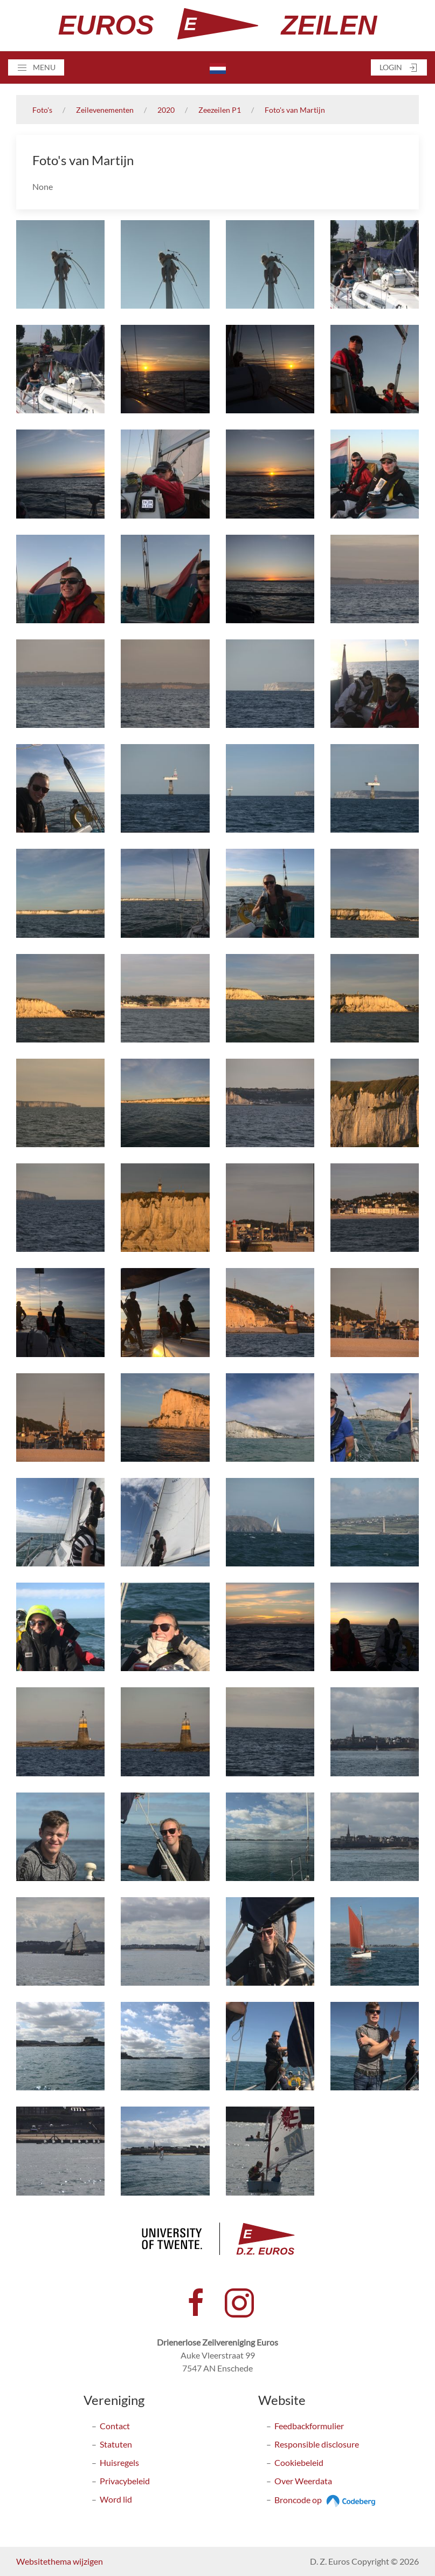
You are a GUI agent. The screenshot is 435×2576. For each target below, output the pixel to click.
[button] (36, 67)
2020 (166, 109)
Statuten (116, 2444)
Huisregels (119, 2462)
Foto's (42, 109)
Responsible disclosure (316, 2444)
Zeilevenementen (105, 109)
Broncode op (326, 2500)
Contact (115, 2426)
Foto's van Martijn (295, 109)
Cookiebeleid (298, 2462)
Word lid (116, 2499)
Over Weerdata (303, 2481)
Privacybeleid (125, 2481)
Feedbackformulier (309, 2426)
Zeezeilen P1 (219, 109)
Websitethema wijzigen (59, 2561)
